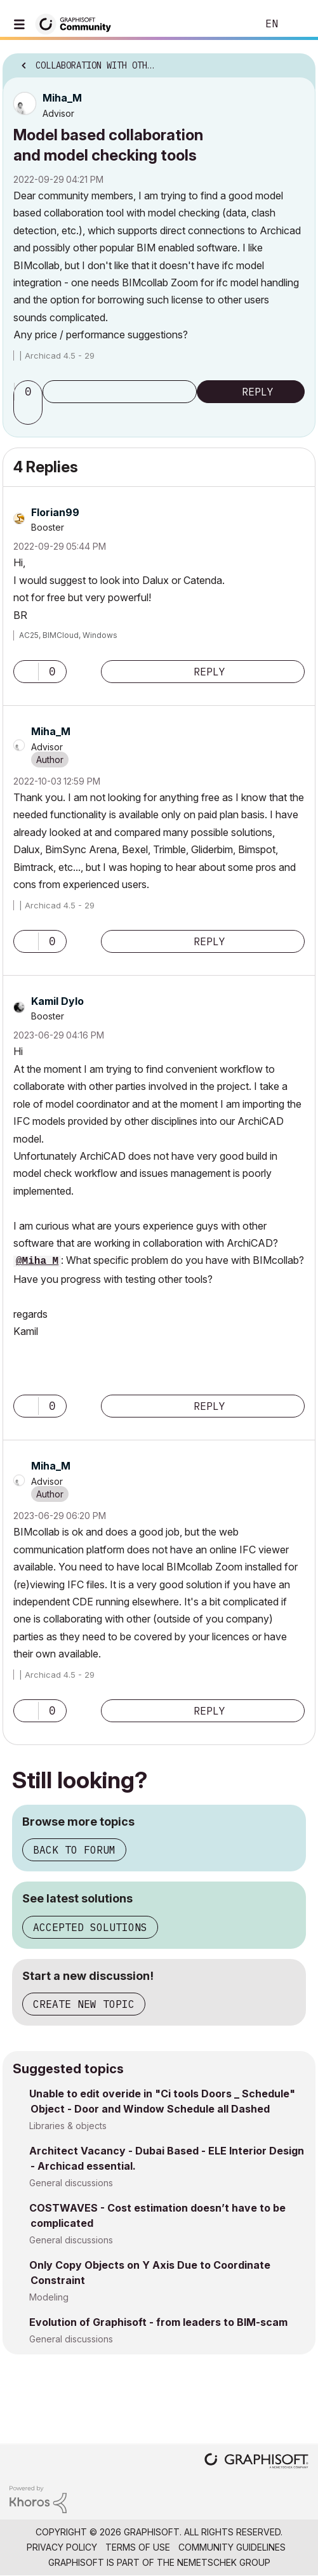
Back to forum (74, 1849)
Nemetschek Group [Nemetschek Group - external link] (223, 2562)
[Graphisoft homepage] (256, 2462)
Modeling (49, 2297)
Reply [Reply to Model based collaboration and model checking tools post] (258, 391)
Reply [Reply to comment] (209, 671)
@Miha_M (37, 1261)
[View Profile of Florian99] (55, 512)
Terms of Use (137, 2547)
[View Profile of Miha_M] (62, 97)
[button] (30, 413)
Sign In (297, 24)
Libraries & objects (68, 2125)
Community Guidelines (232, 2547)
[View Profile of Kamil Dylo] (57, 1001)
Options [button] (297, 61)
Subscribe (120, 391)
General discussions (71, 2182)
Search (228, 24)
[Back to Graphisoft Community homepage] (77, 23)
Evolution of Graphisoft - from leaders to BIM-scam (158, 2322)
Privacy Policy (62, 2547)
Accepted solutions (90, 1927)
